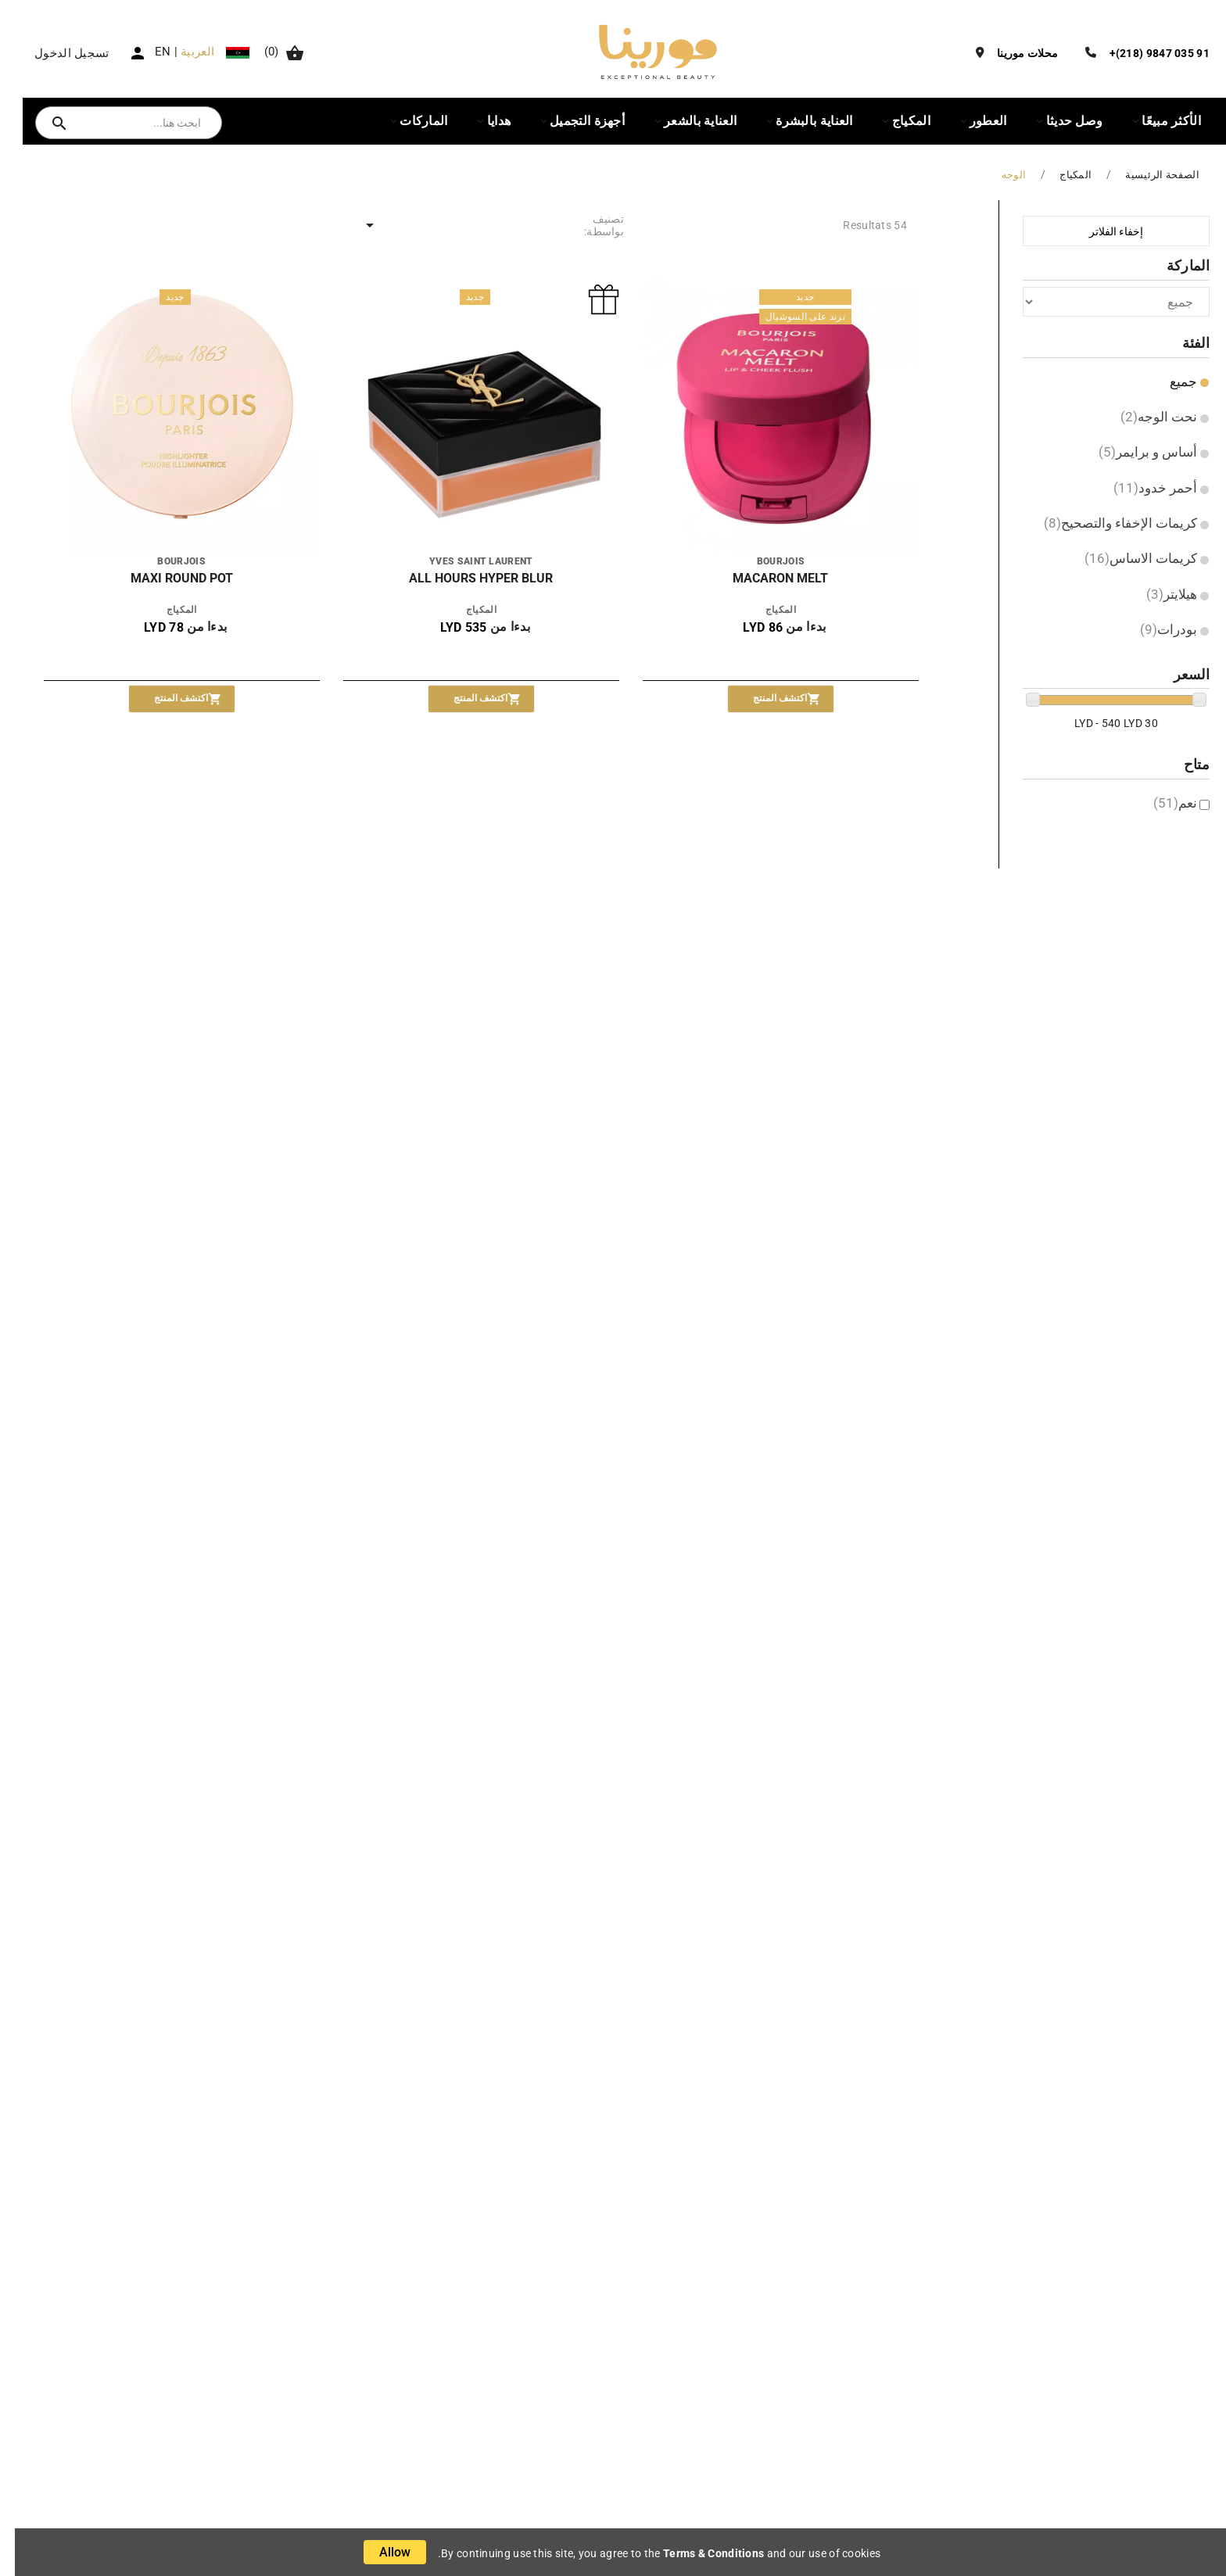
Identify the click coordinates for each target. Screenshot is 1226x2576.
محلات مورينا (1012, 53)
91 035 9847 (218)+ (1145, 53)
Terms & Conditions (698, 2553)
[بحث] (129, 122)
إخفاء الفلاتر (1101, 231)
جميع (1168, 381)
